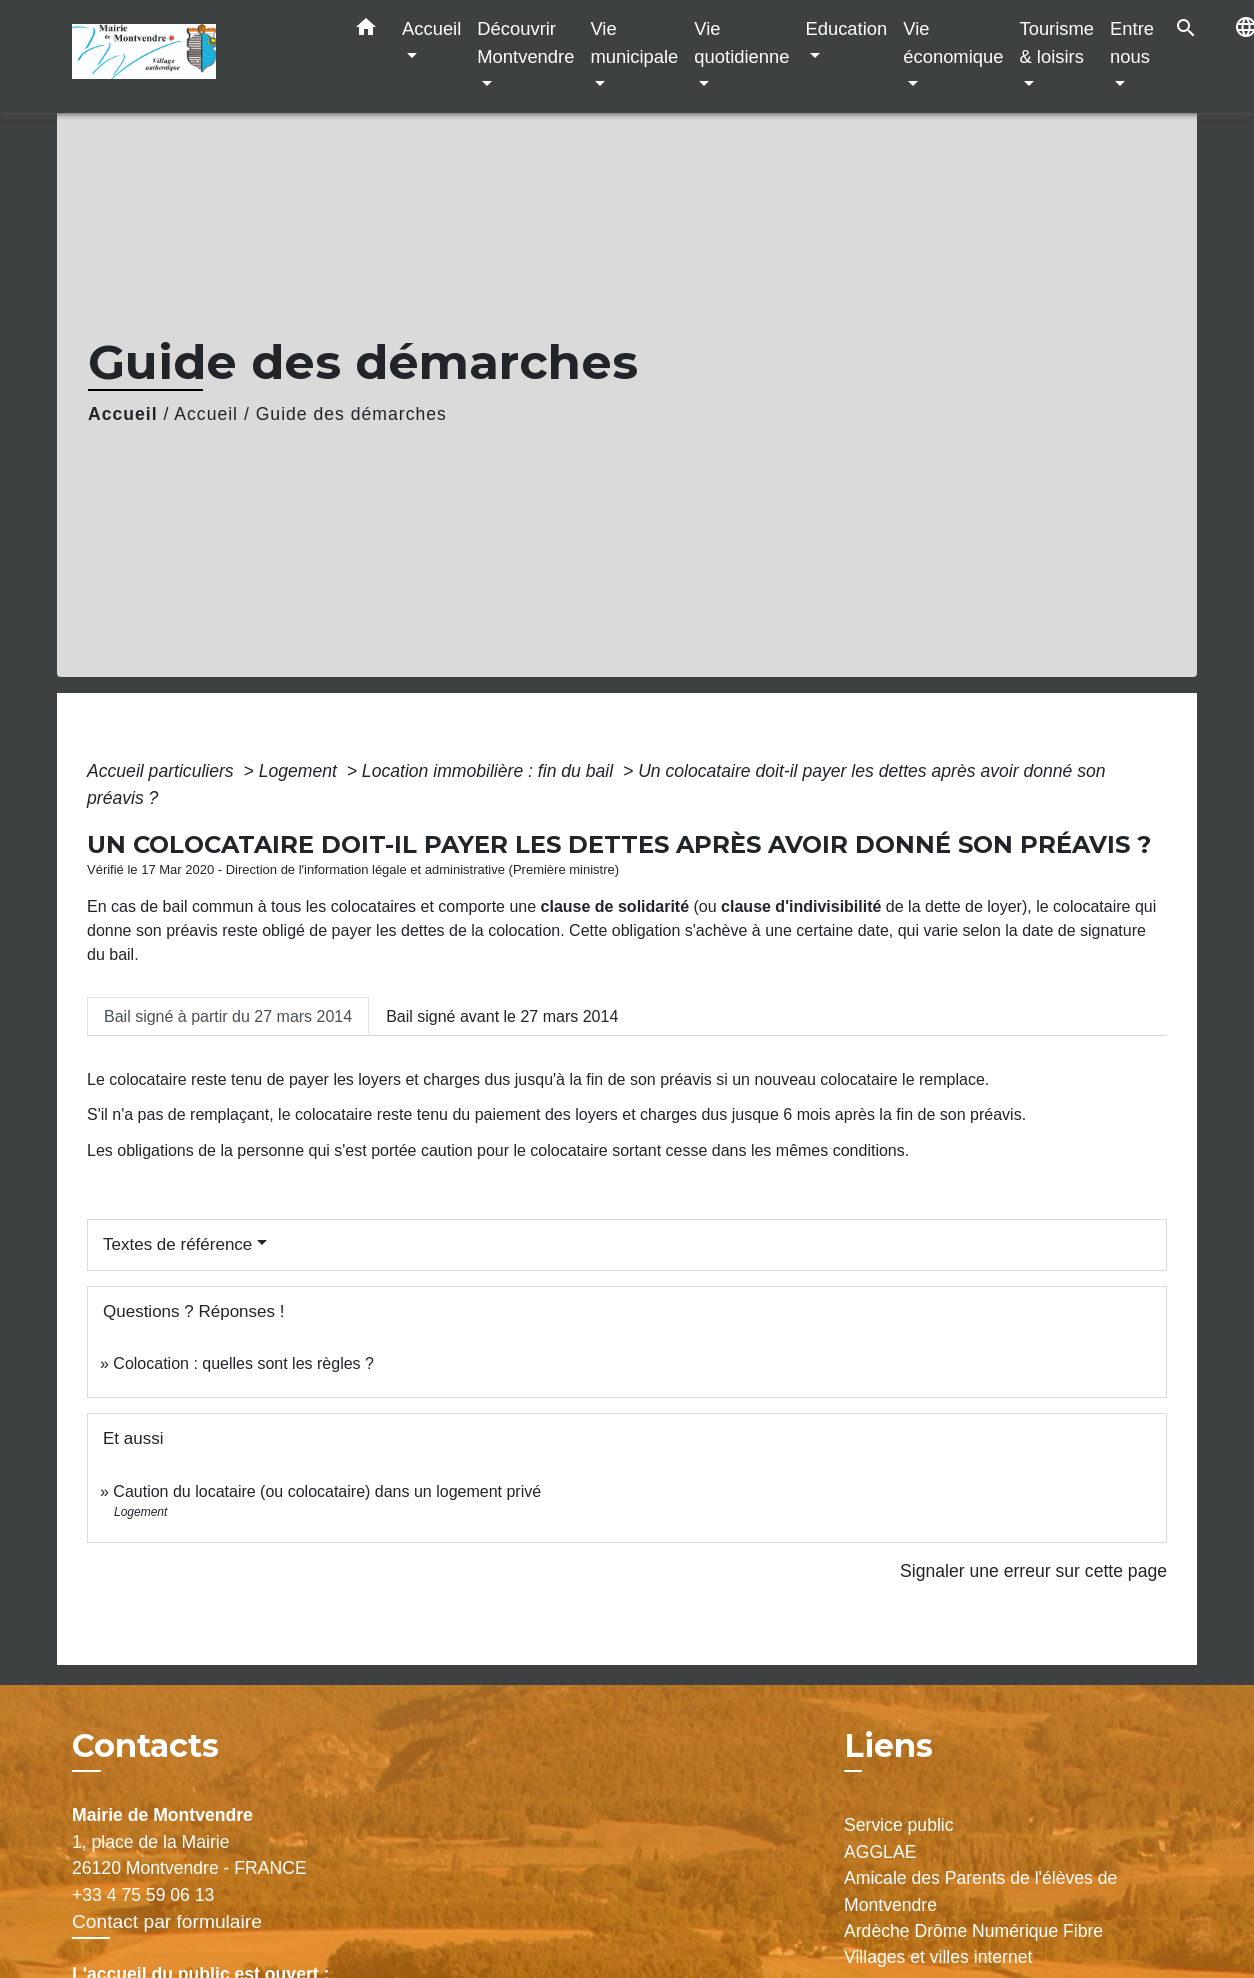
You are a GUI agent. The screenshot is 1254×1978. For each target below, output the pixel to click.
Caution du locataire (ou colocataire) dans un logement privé (327, 1491)
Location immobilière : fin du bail (490, 771)
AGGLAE (880, 1852)
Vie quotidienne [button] (741, 42)
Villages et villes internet (938, 1957)
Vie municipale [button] (634, 42)
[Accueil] (197, 56)
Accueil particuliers (163, 771)
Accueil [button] (431, 28)
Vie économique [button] (953, 42)
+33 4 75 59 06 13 (143, 1895)
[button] (366, 31)
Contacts (145, 1746)
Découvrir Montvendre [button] (525, 42)
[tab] (228, 1016)
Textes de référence (177, 1244)
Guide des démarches (351, 414)
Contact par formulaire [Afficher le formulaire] (167, 1921)
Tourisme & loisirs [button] (1056, 42)
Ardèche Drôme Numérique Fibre (973, 1931)
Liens (888, 1745)
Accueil (123, 414)
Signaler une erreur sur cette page (1033, 1571)
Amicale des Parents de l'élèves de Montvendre (980, 1891)
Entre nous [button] (1132, 42)
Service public (899, 1825)
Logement (300, 771)
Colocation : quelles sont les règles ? (243, 1363)
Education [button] (846, 28)
